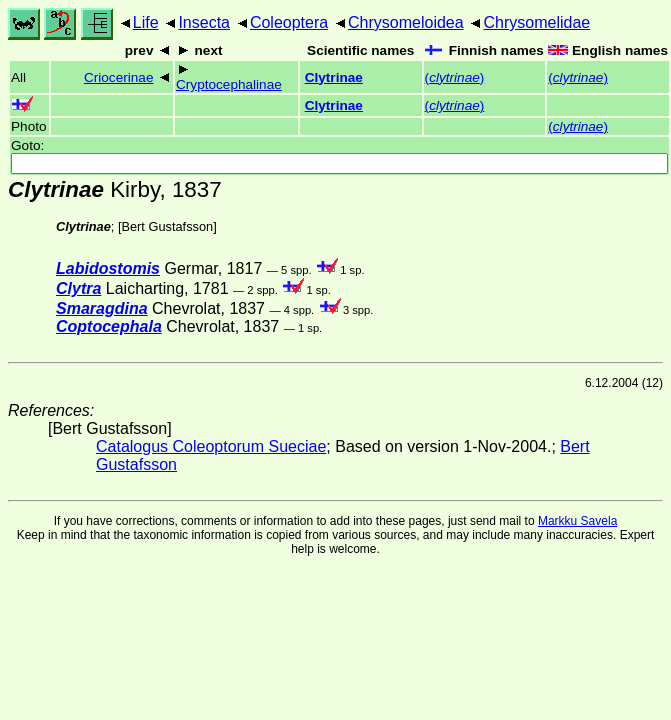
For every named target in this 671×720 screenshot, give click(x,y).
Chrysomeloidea (406, 22)
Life (146, 22)
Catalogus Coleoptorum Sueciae (211, 446)
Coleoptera (289, 22)
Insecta (204, 22)
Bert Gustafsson (167, 226)
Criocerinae (119, 77)
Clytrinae (334, 77)
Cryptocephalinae (229, 84)
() (455, 77)
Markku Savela (577, 521)
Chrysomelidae (536, 22)
